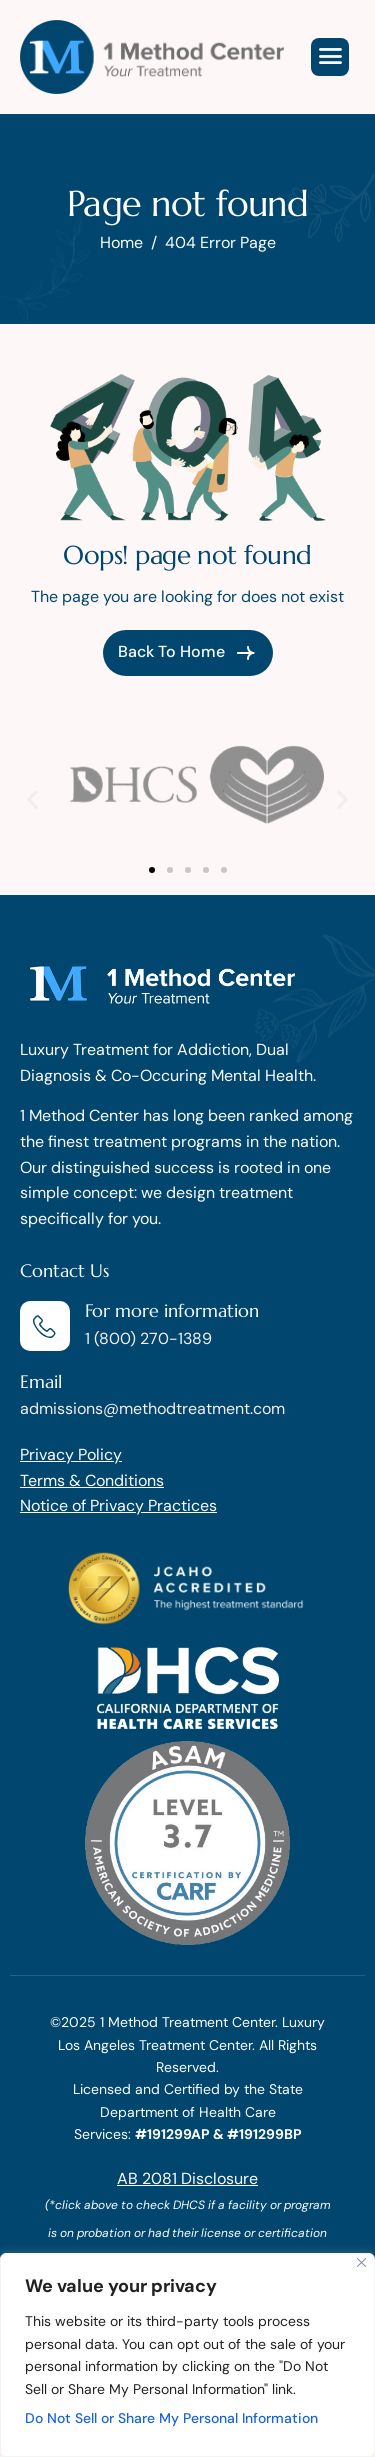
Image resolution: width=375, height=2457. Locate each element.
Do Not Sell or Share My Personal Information (171, 2418)
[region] (187, 2355)
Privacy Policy (71, 1454)
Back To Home (188, 653)
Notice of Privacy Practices (118, 1505)
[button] (32, 799)
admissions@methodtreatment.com (152, 1408)
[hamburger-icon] (330, 57)
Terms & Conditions (92, 1480)
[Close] (361, 2262)
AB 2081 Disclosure (187, 2178)
